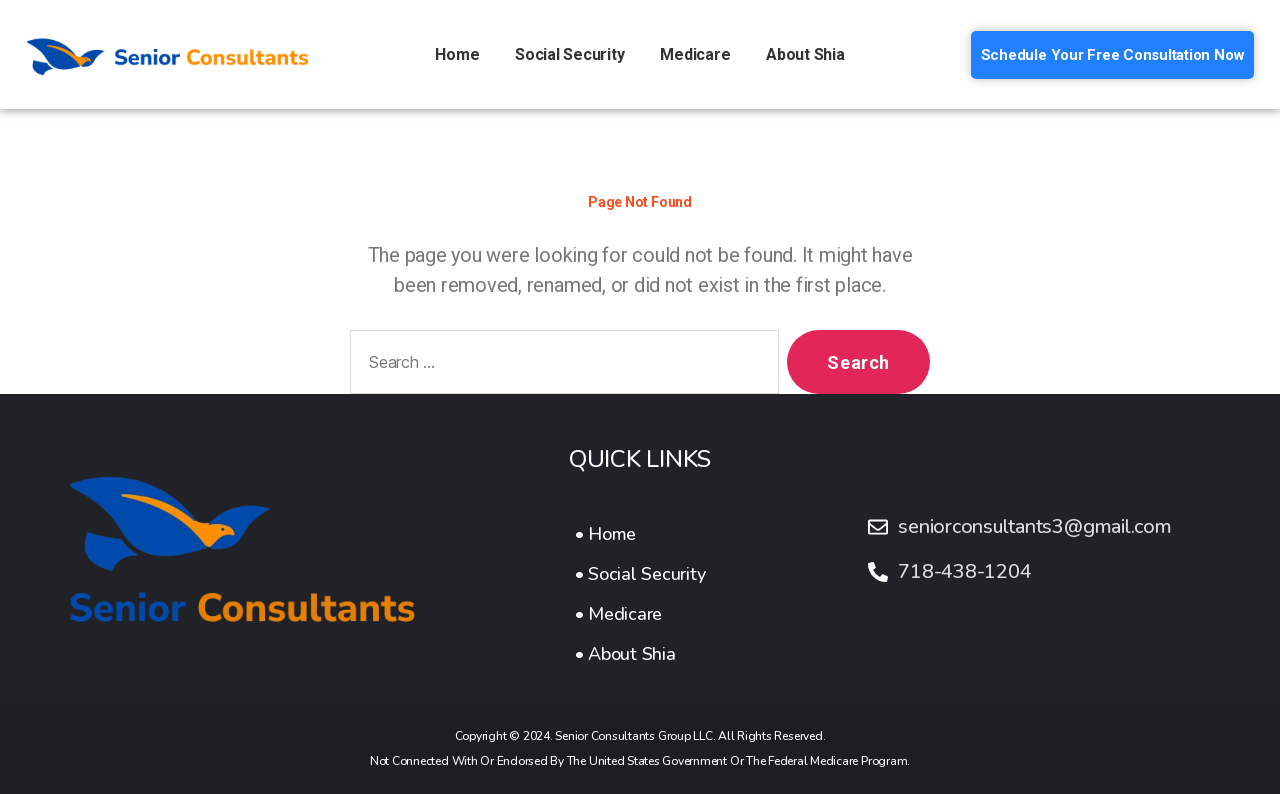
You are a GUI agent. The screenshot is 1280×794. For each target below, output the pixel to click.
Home (457, 54)
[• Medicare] (640, 614)
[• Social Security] (640, 574)
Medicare (695, 54)
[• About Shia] (640, 654)
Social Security (569, 54)
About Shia (805, 54)
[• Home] (640, 534)
